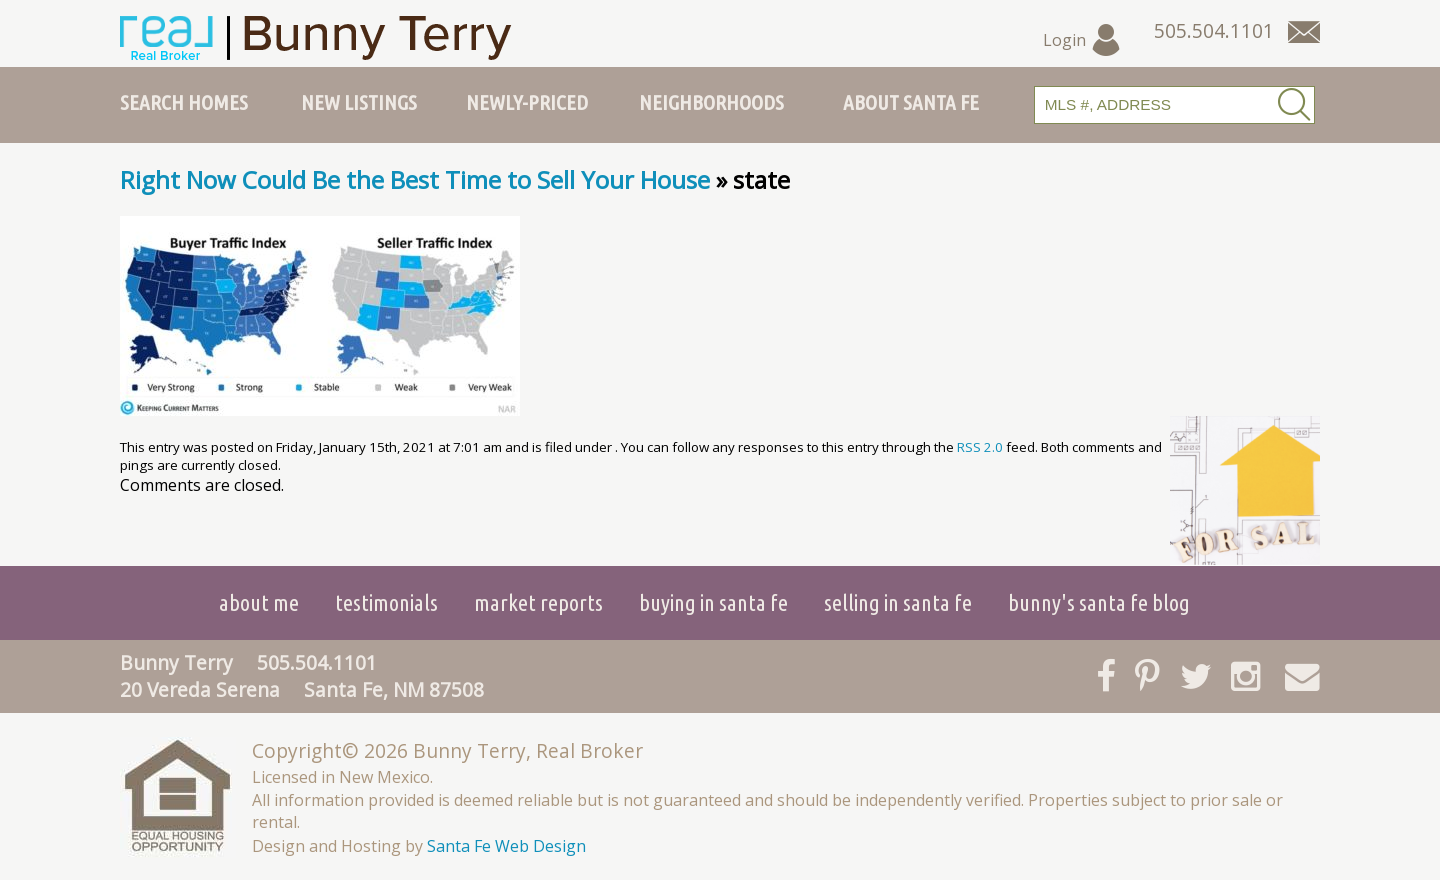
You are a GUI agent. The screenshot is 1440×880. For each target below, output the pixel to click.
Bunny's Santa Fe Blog (1099, 602)
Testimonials (386, 602)
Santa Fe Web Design (506, 846)
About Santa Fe (911, 102)
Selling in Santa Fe (898, 602)
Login (1082, 40)
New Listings (359, 102)
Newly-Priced (527, 102)
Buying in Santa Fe (713, 602)
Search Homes (184, 102)
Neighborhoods (711, 102)
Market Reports (538, 602)
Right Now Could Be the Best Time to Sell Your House (415, 179)
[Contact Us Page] (1304, 32)
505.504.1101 (317, 662)
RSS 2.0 (980, 447)
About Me (259, 602)
